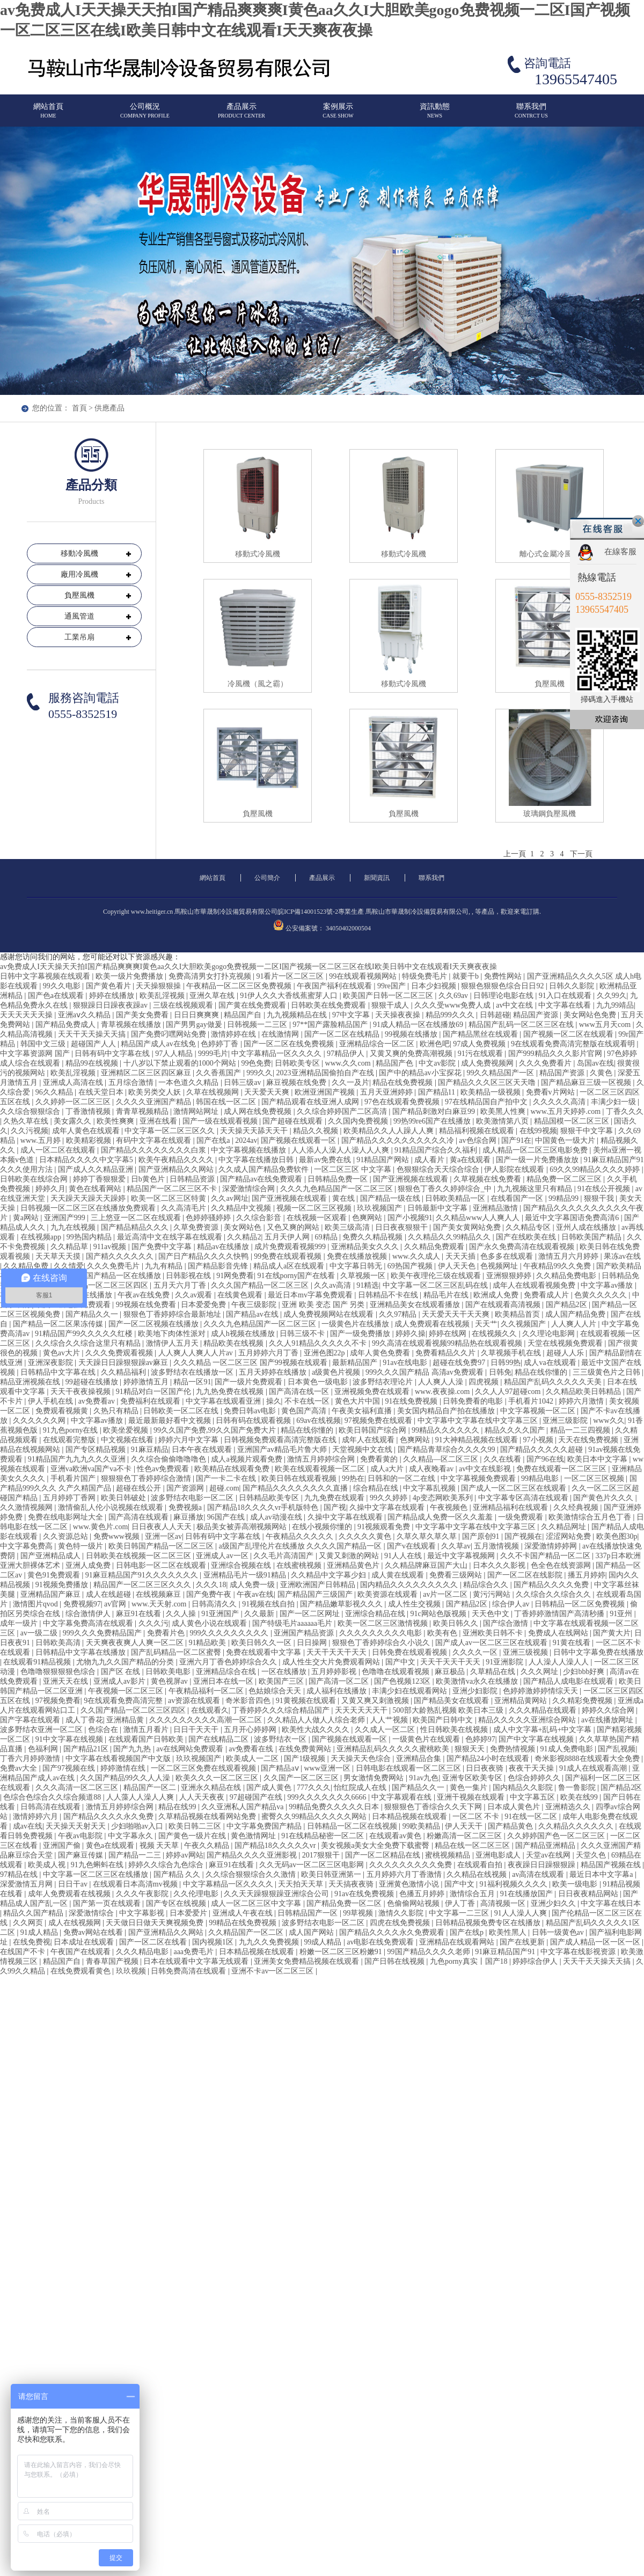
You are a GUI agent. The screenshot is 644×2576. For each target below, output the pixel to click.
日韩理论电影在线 (504, 996)
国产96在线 (545, 1459)
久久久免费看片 (546, 1063)
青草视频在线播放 (132, 1025)
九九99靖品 (615, 1005)
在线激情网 (281, 1034)
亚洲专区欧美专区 (473, 1778)
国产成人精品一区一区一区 (596, 1942)
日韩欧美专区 (298, 1063)
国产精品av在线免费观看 (262, 1179)
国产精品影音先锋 (219, 1266)
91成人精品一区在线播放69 (419, 1025)
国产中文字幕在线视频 (537, 1739)
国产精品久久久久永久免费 (109, 1816)
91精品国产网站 (383, 1160)
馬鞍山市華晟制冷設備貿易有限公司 (417, 911)
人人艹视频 (390, 1720)
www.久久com (349, 1063)
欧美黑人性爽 (504, 1111)
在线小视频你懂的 (323, 1527)
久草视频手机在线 (512, 1353)
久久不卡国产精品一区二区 (546, 1556)
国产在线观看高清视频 (504, 1305)
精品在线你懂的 (542, 1372)
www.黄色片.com (100, 1527)
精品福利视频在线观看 (477, 1131)
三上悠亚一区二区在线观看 (137, 1218)
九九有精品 (165, 1266)
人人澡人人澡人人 (560, 1662)
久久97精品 (399, 1314)
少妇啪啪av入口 (138, 1826)
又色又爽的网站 (294, 1227)
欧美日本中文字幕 (598, 1459)
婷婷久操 (411, 1334)
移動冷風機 (79, 553)
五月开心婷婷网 (251, 1730)
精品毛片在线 (447, 1295)
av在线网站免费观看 (190, 1749)
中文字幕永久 (131, 1836)
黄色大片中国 (358, 1401)
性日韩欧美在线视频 (455, 1730)
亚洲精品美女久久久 (366, 1247)
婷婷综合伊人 (536, 1961)
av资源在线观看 (195, 1701)
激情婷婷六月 (36, 1816)
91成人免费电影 (567, 1749)
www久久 (608, 1421)
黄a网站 (27, 1218)
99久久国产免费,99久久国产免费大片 (215, 1430)
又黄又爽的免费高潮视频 (412, 1054)
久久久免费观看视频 (120, 1353)
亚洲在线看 (159, 1121)
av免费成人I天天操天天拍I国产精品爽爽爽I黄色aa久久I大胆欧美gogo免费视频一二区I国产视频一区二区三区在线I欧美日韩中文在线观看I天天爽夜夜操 (248, 967)
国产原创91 (482, 1536)
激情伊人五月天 (173, 1343)
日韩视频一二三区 (258, 1025)
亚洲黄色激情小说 (410, 1884)
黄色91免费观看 (54, 1575)
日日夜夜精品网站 (589, 1894)
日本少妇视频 (434, 986)
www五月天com (606, 1025)
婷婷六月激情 (582, 1401)
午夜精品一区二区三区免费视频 (240, 986)
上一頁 (514, 854)
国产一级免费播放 (361, 1334)
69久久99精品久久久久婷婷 (596, 1169)
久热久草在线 (26, 1121)
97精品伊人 (347, 1054)
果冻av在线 (622, 1256)
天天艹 (486, 1324)
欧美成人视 (48, 1865)
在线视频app (41, 1237)
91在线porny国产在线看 (297, 1276)
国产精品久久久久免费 (552, 1585)
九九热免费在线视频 (231, 1392)
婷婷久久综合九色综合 (167, 1865)
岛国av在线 (595, 1063)
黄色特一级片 (81, 1546)
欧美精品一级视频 (491, 1092)
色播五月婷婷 (423, 1894)
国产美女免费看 (143, 1015)
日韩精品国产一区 (308, 1913)
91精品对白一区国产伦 (154, 1392)
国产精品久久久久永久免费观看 (393, 1932)
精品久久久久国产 (516, 1430)
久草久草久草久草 (428, 1536)
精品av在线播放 (224, 1247)
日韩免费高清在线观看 (189, 1971)
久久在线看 (503, 1459)
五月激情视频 (497, 1546)
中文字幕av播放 (608, 1285)
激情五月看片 (147, 1730)
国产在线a (214, 1140)
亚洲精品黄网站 (521, 1701)
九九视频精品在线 (298, 1015)
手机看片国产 (74, 1478)
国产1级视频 (305, 1759)
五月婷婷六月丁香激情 (405, 1874)
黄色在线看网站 (96, 1189)
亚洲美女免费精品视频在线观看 (307, 1961)
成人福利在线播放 (337, 1691)
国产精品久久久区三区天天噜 (488, 1082)
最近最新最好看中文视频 (170, 1421)
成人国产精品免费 (576, 1314)
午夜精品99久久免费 (558, 1266)
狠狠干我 (600, 1198)
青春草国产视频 (113, 1961)
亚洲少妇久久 (554, 1903)
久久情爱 (69, 1266)
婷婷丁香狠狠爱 (100, 1179)
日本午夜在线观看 (203, 1449)
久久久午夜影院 (143, 1894)
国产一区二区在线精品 (343, 1034)
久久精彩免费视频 (583, 1701)
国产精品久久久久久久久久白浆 (154, 1150)
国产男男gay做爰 (195, 1025)
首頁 (79, 408)
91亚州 (622, 1614)
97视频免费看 (57, 1701)
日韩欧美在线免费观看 (329, 1005)
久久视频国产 (524, 1324)
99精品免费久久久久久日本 (335, 1807)
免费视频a (186, 1507)
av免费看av (97, 1401)
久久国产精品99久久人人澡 (126, 1778)
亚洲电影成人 (499, 1855)
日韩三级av (243, 1082)
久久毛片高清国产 (284, 1556)
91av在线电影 (406, 1363)
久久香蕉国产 (219, 1073)
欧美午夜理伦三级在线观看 (437, 1276)
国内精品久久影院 (524, 1788)
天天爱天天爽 (267, 1092)
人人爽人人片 (574, 1324)
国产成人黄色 (270, 1788)
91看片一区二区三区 (291, 976)
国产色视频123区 (403, 1681)
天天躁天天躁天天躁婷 (89, 1198)
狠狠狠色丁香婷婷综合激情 (147, 1478)
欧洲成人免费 (497, 1295)
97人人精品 (175, 1054)
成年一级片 (20, 1623)
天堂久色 (592, 1855)
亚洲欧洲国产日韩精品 (318, 1585)
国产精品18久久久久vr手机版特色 (263, 1507)
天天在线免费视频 (589, 1440)
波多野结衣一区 (281, 1739)
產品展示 (241, 115)
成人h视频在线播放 (244, 1334)
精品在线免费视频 (403, 1082)
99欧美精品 (422, 1826)
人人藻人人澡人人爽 (141, 1797)
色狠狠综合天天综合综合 (439, 1169)
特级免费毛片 (425, 976)
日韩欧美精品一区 (456, 1198)
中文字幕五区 (533, 1797)
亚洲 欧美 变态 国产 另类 (324, 1305)
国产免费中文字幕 (162, 1247)
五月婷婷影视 (334, 1672)
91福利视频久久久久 (515, 1884)
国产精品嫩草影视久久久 (342, 1604)
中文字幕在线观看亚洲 (224, 1401)
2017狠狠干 (322, 1855)
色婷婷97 (480, 1739)
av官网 (116, 1604)
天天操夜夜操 (398, 1015)
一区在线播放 (285, 1672)
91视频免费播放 (62, 1585)
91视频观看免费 (384, 1527)
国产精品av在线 (253, 1314)
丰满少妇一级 (614, 1102)
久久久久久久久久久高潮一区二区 (206, 1720)
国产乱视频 (616, 1749)
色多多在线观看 (507, 1256)
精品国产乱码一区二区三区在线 (522, 1025)
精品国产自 (244, 1015)
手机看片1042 (531, 1401)
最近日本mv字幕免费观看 (311, 1295)
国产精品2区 (567, 1305)
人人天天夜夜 (202, 1797)
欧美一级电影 (575, 1884)
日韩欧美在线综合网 (35, 1179)
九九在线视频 (74, 1227)
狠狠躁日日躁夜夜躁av (111, 1005)
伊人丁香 (461, 1903)
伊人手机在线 (51, 1401)
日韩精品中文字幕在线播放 (81, 1652)
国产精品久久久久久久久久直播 (296, 1488)
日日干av (74, 1884)
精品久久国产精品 (34, 1913)
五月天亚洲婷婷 (387, 1092)
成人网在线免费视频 (259, 1111)
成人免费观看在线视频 (433, 1324)
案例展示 (338, 115)
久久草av (456, 1546)
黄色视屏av (170, 1681)
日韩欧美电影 (169, 1672)
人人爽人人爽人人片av (196, 1353)
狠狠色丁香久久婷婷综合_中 (446, 1189)
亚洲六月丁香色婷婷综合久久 (229, 1662)
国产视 (335, 1507)
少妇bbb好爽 (584, 1672)
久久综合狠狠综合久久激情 (252, 1874)
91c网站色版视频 (440, 1614)
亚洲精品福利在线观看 (511, 1507)
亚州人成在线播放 (587, 1227)
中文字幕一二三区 (460, 1913)
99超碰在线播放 (92, 1382)
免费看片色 (167, 1633)
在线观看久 (210, 1710)
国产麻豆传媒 (81, 1855)
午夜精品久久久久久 (300, 1536)
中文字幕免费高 (27, 1546)
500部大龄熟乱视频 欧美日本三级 (449, 1710)
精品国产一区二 (150, 1788)
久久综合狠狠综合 (31, 1111)
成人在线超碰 (109, 1594)
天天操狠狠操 (159, 986)
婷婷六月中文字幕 (189, 1440)
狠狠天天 (471, 1749)
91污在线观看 (481, 1054)
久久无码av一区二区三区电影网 (312, 1865)
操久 (273, 1401)
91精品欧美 (208, 1643)
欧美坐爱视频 (126, 1430)
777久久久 (314, 1788)
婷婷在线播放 (112, 996)
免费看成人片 (547, 1295)
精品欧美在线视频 (234, 1343)
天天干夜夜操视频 (81, 1392)
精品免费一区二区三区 (565, 1179)
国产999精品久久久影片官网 (556, 1054)
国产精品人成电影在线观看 (569, 1681)
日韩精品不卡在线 (389, 1295)
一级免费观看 (521, 1517)
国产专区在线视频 (177, 1903)
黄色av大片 (62, 1353)
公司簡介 (267, 878)
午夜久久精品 (207, 1845)
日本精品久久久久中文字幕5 (87, 1160)
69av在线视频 (318, 1421)
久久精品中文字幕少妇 (329, 1575)
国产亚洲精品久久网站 (177, 1169)
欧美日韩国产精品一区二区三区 (162, 1546)
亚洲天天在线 (66, 1681)
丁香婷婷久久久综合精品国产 (282, 1710)
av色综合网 (478, 1140)
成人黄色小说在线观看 (210, 1623)
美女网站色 (244, 1227)
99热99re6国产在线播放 (432, 1121)
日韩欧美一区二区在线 (182, 1411)
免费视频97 (82, 1604)
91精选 (367, 1285)
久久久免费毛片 (114, 1266)
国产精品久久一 (92, 1314)
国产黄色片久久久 (604, 1498)
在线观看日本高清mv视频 (136, 1884)
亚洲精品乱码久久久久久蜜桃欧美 (393, 1749)
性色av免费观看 (164, 1469)
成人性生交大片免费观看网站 (332, 1662)
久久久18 (211, 1585)
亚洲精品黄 (126, 1720)
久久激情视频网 (27, 1507)
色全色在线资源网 (562, 1565)
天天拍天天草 (301, 1884)
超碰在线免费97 (460, 1363)
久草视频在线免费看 (488, 1179)
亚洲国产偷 (63, 1845)
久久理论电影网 (549, 1334)
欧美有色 (443, 1633)
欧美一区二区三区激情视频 (384, 1623)
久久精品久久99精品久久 (450, 1237)
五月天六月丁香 (180, 1285)
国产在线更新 (523, 1942)
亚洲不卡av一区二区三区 (273, 1971)
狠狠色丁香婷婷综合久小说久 (382, 1643)
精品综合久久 (486, 1585)
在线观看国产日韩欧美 (147, 1739)
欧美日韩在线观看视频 (300, 1478)
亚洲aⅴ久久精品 (85, 1015)
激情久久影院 (402, 1913)
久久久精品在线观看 (544, 1710)
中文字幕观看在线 (402, 1797)
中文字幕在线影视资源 (579, 1952)
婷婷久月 (50, 1189)
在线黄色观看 (241, 1295)
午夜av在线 (255, 1594)
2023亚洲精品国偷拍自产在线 (326, 1073)
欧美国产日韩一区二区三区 (389, 996)
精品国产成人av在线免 (159, 1044)
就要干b (466, 976)
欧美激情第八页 (503, 1121)
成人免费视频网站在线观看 (329, 1314)
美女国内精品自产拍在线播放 (447, 1411)
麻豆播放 (188, 1517)
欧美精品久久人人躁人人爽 (389, 1131)
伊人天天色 (458, 1266)
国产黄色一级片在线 (193, 1836)
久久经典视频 (577, 1507)
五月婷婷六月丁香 (269, 1353)
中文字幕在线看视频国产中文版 (119, 1759)
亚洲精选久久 (568, 1807)
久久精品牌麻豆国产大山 (427, 1565)
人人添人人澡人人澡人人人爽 (341, 1150)
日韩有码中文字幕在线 (113, 1054)
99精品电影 (541, 1478)
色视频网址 (500, 1266)
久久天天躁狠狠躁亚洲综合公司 (277, 1894)
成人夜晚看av (432, 1469)
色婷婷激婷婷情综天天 (541, 1691)
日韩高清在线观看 (51, 1807)
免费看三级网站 (456, 1575)
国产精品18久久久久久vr (276, 1845)
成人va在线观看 (551, 1363)
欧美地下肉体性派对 (173, 1334)
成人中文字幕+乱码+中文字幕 (543, 1730)
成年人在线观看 (369, 1440)
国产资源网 (186, 1488)
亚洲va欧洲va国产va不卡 (92, 1469)
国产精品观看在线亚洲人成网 (311, 1102)
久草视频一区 (363, 1276)
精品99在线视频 (92, 1063)
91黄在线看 (572, 1643)
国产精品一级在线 (391, 1198)
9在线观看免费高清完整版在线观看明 (574, 1044)
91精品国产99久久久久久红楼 (85, 1334)
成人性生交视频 (415, 1604)
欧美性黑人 (509, 1932)
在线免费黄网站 (306, 1749)
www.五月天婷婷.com (567, 1111)
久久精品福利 (124, 1372)
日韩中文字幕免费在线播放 (598, 1652)
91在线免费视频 (412, 1401)
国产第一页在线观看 (108, 1903)
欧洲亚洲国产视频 (326, 1092)
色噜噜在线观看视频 (396, 1672)
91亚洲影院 (505, 1662)
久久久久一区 (476, 1652)
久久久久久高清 (560, 1102)
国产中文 (401, 1662)
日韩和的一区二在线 (402, 1478)
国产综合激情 (506, 1623)
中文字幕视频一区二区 (538, 1411)
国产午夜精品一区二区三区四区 (96, 1285)
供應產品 (109, 408)
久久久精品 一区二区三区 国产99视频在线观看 (251, 1363)
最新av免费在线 (326, 1160)
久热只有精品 (117, 1411)
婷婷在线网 (449, 1334)
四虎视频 (485, 1382)
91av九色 (423, 1778)
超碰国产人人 (94, 1044)
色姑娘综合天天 (275, 1691)
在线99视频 (538, 1131)
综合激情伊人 (89, 1614)
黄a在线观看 (471, 1160)
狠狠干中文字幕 (587, 1131)
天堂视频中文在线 (363, 1449)
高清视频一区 (504, 1903)
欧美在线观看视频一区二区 (321, 1469)
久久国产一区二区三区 (302, 1778)
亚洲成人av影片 (120, 1681)
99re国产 (392, 986)
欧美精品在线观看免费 (233, 1469)
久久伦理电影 (197, 1894)
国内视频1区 (214, 1942)
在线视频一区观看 (318, 1218)
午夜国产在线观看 (81, 1952)
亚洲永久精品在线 (212, 1788)
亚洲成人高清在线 (74, 1082)
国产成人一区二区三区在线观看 (514, 1488)
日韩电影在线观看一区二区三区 (409, 1768)
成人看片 (430, 1160)
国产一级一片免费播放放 (538, 1160)
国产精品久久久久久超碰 (542, 1449)
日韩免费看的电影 (474, 1401)
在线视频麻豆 (159, 1594)
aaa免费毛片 (194, 1952)
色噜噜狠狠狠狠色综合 (59, 1672)
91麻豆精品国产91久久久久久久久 (142, 1575)
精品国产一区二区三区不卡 (173, 1189)
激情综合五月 (473, 1894)
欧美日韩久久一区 (262, 1643)
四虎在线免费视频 (401, 1923)
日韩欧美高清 (59, 1643)
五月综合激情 (132, 1082)
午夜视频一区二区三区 (126, 1691)
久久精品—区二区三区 (441, 1459)
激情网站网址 (197, 1111)
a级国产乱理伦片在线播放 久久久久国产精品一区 (300, 1546)
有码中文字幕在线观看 (154, 1140)
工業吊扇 (79, 637)
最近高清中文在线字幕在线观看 (170, 1237)
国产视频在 (523, 1536)
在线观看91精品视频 (38, 1662)
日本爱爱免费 (204, 1305)
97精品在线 (20, 1874)
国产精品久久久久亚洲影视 (253, 1855)
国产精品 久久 (177, 1874)
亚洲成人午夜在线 (244, 1913)
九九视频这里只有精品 (535, 1189)
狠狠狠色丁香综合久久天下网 (434, 1807)
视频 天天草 (160, 1845)
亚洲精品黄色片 (354, 1565)
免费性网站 (504, 976)
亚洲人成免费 (89, 1565)
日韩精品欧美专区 (270, 1498)
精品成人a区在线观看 (289, 1266)
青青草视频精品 (143, 1111)
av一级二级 (40, 1633)
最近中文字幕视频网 (462, 1556)
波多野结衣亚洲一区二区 (42, 1730)
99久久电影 (63, 986)
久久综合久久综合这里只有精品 (89, 1343)
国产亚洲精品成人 (51, 1556)
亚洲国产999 (65, 1218)
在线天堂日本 (102, 1092)
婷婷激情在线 (124, 1768)
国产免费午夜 (209, 1594)
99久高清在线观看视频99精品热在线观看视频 (448, 1343)
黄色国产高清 (304, 1411)
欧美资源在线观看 (388, 1594)
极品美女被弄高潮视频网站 (242, 1527)
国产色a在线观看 (57, 996)
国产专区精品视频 (96, 1449)
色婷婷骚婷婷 (209, 1218)
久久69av (454, 996)
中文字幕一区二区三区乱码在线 (436, 1285)
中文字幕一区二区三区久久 (171, 1131)
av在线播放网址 (608, 1720)
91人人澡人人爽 (521, 1913)
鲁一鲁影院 (578, 1788)
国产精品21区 (87, 1749)
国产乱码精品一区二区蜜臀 (177, 1652)
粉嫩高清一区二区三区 (465, 1836)
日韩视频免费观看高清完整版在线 (281, 1440)
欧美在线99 (580, 1797)
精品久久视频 (316, 1131)
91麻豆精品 (150, 1449)
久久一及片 (350, 1082)
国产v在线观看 (412, 1546)
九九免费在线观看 (335, 1498)
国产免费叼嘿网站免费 (169, 1034)
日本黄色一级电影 (319, 1382)
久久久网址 (540, 1672)
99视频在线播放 (412, 1034)
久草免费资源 (197, 1227)
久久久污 (153, 1623)
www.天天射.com (159, 1604)
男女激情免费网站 (374, 1778)
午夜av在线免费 (145, 1295)
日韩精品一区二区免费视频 (581, 1604)
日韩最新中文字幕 (438, 1208)
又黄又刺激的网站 (350, 1556)
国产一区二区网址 (311, 1614)
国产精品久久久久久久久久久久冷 (398, 1140)
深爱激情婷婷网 (551, 1546)
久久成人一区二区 (386, 1730)
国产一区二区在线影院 (526, 1575)
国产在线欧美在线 (527, 1237)
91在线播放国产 (527, 1894)
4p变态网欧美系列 (444, 1498)
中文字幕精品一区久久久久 (277, 1054)
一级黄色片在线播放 (356, 1324)
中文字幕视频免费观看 (479, 1478)
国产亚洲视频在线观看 (411, 1179)
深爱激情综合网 (249, 1189)
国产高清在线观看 (139, 1517)
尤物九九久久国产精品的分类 (126, 1662)
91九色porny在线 (71, 1430)
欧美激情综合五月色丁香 (590, 1517)
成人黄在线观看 (398, 1575)
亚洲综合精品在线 (376, 1614)
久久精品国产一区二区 (247, 1932)
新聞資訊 (377, 878)
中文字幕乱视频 (430, 1488)
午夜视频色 (450, 1507)
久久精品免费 (26, 1266)
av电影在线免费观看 (381, 1942)
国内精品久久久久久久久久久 (410, 1585)
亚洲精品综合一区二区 (377, 1044)
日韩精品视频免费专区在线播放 (489, 1923)
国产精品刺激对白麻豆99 (434, 1111)
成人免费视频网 (488, 1063)
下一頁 (581, 854)
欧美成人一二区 (253, 1759)
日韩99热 (506, 1363)
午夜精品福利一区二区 (207, 1691)
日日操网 (313, 1643)
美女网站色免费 (591, 1015)
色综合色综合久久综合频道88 (53, 1797)
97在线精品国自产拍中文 (487, 1102)
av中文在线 (515, 1005)
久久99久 (612, 996)
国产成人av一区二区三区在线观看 (492, 1643)
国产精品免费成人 (66, 1025)
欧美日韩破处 (124, 1498)
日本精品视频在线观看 (410, 1816)
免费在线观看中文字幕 (264, 1652)
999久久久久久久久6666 (328, 1797)
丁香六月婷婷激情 (31, 1759)
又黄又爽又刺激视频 (376, 1701)
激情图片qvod (36, 1604)
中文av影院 (438, 1063)
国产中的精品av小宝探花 (421, 1073)
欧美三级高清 (348, 1227)
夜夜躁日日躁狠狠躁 (542, 1865)
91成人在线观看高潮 (594, 1768)
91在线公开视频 (604, 1189)
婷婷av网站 (184, 1855)
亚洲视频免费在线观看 (373, 1392)
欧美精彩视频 (89, 1140)
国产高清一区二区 (340, 1681)
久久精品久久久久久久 (577, 1826)
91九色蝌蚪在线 (98, 1865)
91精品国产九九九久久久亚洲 (78, 1459)
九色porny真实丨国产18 (469, 1961)
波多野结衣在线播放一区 (193, 1372)
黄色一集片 (469, 1788)
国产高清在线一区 (300, 1392)
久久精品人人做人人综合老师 (317, 1720)
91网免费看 (235, 1276)
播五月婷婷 (586, 1575)
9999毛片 (213, 1054)
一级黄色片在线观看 (427, 1739)
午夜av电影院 (81, 1836)
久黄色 (602, 1073)
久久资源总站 (66, 1536)
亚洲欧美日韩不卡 (494, 1633)
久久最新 (260, 1614)
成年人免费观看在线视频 (70, 1894)
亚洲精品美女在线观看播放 (416, 1305)
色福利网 (44, 1749)
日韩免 (500, 1372)
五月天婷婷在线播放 (274, 1372)
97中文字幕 (352, 1015)
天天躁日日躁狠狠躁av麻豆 (124, 1363)
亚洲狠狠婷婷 (509, 1276)
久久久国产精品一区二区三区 (261, 1285)
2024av (246, 1140)
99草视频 (359, 1913)
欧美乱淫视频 (163, 996)
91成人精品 (40, 1932)
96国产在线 (227, 1517)
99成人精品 (323, 1942)
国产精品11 (437, 1092)
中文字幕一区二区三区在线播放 (96, 1874)
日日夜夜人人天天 (162, 1527)
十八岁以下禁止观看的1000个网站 (180, 1063)
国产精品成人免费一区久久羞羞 (441, 1517)
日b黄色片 (149, 1179)
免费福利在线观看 (151, 1401)
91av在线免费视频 (365, 1894)
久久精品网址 (564, 1527)
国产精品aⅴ (281, 1768)
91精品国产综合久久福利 (436, 1150)
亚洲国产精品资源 (305, 1633)
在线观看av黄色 (396, 1836)
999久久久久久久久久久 (229, 1633)
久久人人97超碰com (509, 1392)
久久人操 (182, 1614)
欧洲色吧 (435, 1044)
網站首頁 (48, 115)
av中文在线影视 (486, 1469)
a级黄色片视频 (337, 1372)
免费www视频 (117, 1536)
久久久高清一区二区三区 (77, 1788)
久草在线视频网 (213, 1092)
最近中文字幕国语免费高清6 (573, 1218)
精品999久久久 (451, 1015)
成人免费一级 (253, 1585)
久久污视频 (29, 1131)
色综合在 (104, 1730)
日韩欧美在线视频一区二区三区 (139, 1556)
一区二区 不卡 (476, 1816)
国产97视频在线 (69, 1768)
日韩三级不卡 (303, 1334)
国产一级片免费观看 (249, 1382)
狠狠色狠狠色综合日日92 (503, 986)
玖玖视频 (132, 1971)
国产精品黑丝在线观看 (481, 1034)
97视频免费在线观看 (379, 1421)
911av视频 (110, 1247)
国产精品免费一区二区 (345, 1903)
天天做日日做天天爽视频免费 (156, 1923)
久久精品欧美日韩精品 (584, 1392)
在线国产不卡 (23, 1952)
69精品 (327, 1237)
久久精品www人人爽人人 (479, 1218)
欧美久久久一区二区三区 (217, 1778)
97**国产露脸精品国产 (331, 1025)
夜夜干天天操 (532, 1768)
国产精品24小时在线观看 (489, 1759)
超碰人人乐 (566, 1353)
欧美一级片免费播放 (130, 976)
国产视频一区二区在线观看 (569, 1034)
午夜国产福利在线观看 (335, 986)
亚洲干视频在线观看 (472, 1797)
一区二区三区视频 (595, 1478)
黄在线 (344, 1198)
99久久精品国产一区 (501, 1073)
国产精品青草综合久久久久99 (447, 1449)
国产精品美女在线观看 (452, 1701)
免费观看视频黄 (62, 1411)
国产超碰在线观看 (293, 1121)
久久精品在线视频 (478, 1874)
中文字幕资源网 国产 (35, 1054)
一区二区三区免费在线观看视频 (204, 1768)
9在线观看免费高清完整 (124, 1701)
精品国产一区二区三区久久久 (143, 1585)
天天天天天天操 (27, 1015)
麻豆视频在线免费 (297, 1082)
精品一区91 (192, 1382)
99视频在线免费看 (147, 1305)
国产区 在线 (121, 1672)
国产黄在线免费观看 (253, 1005)
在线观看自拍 (480, 1865)
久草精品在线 (493, 1672)
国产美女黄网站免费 (468, 1227)
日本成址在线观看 (85, 1942)
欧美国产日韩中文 (444, 1720)
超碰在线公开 (139, 1488)
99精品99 (564, 1198)
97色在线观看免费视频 (403, 1102)
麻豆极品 (451, 1672)
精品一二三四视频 (581, 1430)
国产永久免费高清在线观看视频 (522, 1247)
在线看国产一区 (518, 1198)
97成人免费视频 (480, 1044)
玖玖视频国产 (380, 1208)
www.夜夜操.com (443, 1392)
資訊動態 (435, 115)
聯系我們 (531, 115)
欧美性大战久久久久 (317, 1730)
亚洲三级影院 (566, 1421)
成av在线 (27, 1826)
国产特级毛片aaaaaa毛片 (293, 1623)
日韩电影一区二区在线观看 (162, 1565)
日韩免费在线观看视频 (410, 1652)
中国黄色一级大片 (566, 1140)
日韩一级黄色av (559, 1932)
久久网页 (29, 1923)
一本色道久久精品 (189, 1082)
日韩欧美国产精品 (592, 1237)
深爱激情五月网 (27, 1884)
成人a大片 (388, 1469)
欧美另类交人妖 (155, 1092)
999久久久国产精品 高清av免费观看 (425, 1372)
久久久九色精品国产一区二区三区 (337, 1189)
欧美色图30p (617, 1536)
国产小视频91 (410, 1218)
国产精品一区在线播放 (124, 1276)
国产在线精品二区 (219, 1739)
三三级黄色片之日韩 (607, 1372)
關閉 (638, 521)
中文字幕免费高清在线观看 (89, 1623)
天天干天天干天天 (337, 1652)
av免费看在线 (252, 1749)
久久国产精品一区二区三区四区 (134, 1710)
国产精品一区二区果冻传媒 (59, 1324)
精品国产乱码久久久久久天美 (554, 1382)
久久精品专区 (529, 1227)
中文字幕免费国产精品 (265, 1826)
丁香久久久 (624, 1111)
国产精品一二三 (135, 1855)
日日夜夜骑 (486, 1768)
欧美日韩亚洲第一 (332, 1874)
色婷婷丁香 (220, 1044)
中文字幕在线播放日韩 (257, 1160)
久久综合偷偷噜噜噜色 (169, 1459)
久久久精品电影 (143, 1952)
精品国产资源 (536, 1015)
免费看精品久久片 (446, 1353)
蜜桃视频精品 (448, 1855)
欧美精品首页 (518, 1314)
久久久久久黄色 (366, 1536)
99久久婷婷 (389, 1498)
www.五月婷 (41, 1140)
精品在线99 (178, 1807)
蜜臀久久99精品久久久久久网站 (315, 1816)
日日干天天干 (197, 1730)
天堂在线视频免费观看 (566, 1343)
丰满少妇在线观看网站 (410, 1691)
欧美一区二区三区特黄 (169, 1198)
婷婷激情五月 (147, 1382)
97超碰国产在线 (257, 1797)
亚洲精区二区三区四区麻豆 (147, 1073)
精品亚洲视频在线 (31, 1382)
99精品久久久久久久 (446, 1430)
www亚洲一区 (328, 1768)
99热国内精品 (90, 1237)
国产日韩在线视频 (395, 1961)
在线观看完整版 (70, 1440)
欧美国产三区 (282, 1681)
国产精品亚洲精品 (546, 1845)
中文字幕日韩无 (357, 1266)
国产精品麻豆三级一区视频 (587, 1082)
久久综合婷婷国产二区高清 (343, 1111)
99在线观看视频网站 (364, 976)
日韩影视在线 (189, 1276)
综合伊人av (511, 1604)
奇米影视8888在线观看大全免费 (588, 1759)
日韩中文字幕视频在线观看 (46, 976)
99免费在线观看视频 (289, 1256)
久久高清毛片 (184, 1208)
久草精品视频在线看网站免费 (208, 1816)
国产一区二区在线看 (154, 1942)
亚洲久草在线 (213, 996)
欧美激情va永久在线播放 (478, 1681)
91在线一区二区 (531, 1816)
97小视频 (539, 1440)
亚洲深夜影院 (51, 1363)
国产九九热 (133, 1749)
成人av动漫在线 (277, 1517)
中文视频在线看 (128, 1440)
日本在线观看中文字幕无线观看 (197, 1961)
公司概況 (145, 115)
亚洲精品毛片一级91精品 (245, 1575)
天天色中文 (491, 1614)
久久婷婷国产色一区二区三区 (557, 1836)
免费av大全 (19, 1768)
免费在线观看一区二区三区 (562, 1469)
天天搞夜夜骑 (352, 1884)
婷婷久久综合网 (609, 1710)
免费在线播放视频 (358, 1256)
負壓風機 (79, 595)
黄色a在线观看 (111, 1845)
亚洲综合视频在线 (242, 1565)
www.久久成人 (417, 1256)
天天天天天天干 (362, 1710)
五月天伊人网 (288, 1237)
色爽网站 (368, 1218)
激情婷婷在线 (234, 1034)
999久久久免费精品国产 (103, 1633)
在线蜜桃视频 (300, 1565)
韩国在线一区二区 (227, 1102)
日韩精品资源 (193, 1179)
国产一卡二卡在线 (227, 1478)
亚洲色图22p (325, 1353)
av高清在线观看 (539, 1874)
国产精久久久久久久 (121, 1256)
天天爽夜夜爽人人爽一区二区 (136, 1643)
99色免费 (256, 1063)
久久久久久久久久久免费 (411, 1865)
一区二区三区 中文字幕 (353, 1169)
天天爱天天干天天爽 (457, 1314)
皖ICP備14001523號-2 (307, 911)
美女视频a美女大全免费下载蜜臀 (376, 1845)
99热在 (353, 1478)
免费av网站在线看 (94, 1932)
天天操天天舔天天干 (255, 1131)
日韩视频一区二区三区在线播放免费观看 (89, 1208)
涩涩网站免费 (569, 1536)
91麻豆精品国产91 (506, 1952)
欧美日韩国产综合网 (373, 1430)
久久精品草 (70, 1247)
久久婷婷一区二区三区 (74, 1102)
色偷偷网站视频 (414, 1903)
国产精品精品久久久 (136, 1227)
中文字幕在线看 (565, 1005)
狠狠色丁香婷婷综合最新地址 (173, 1314)
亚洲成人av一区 (223, 1556)
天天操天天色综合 (362, 1759)
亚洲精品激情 (496, 1208)
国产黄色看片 (109, 986)
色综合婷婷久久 (535, 1778)
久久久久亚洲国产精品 (154, 1102)
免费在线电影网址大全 (66, 1517)
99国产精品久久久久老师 (429, 1952)
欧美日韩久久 (456, 1623)
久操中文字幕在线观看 (388, 1507)
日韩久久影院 (572, 986)
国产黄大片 (612, 1633)
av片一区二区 (446, 1594)
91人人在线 (404, 1556)
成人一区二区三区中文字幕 (257, 1903)
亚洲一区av (163, 1536)
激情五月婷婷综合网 (322, 1459)
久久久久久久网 (40, 1421)
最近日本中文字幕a (602, 1874)
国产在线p (468, 1932)
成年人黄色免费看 (381, 1353)
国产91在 (516, 1140)
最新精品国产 (355, 1363)
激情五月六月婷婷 (569, 1256)
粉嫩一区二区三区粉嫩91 (341, 1952)
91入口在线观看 (566, 996)
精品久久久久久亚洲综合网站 (528, 1720)
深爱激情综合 (92, 1913)
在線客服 (620, 551)
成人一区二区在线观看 (59, 1150)
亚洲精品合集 (419, 1759)
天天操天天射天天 (77, 1826)
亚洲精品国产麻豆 (51, 1594)
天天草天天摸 (59, 1256)
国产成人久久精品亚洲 (96, 1169)
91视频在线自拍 (269, 1604)
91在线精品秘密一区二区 (323, 1836)
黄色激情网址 (254, 1836)
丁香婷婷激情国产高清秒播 (560, 1614)
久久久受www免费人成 (453, 1005)
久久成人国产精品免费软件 (264, 1169)
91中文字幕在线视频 (70, 1739)
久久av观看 (194, 1295)
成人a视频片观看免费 (247, 1459)
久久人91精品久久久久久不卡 (319, 1343)
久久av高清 (333, 1285)
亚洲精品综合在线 (227, 1672)
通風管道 (79, 616)
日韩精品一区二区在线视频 (353, 1826)
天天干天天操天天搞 (93, 1034)
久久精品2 (244, 1237)
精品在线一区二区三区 (473, 1845)
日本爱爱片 (189, 1913)
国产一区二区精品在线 (383, 1855)
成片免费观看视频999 (291, 1247)
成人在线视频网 (75, 1923)
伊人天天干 (465, 1826)
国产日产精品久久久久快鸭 (204, 1256)
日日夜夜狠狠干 (402, 1227)
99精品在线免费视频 (244, 1923)
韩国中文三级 (44, 1044)
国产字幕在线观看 (31, 1720)
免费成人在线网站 (559, 1633)
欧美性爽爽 (116, 1121)
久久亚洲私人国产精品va (243, 1807)
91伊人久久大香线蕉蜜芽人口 (290, 996)
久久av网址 (229, 1198)
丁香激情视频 (89, 1111)
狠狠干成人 (391, 1005)
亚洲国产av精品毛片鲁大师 (283, 1449)
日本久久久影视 (500, 1565)
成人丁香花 (84, 1720)
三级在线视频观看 (184, 1005)
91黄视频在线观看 (307, 1701)
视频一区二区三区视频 (315, 1208)
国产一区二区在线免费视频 (290, 1044)
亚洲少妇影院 (476, 1691)
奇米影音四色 (249, 1701)
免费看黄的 (380, 1459)
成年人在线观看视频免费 (535, 1285)
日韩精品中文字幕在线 (59, 1372)
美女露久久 (73, 1121)
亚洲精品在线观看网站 (457, 1942)
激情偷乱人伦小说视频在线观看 (111, 1507)
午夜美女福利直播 (363, 1411)
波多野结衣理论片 (384, 1382)
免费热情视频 (513, 1749)
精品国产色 (395, 1063)
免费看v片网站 (551, 1092)
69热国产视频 (411, 1266)
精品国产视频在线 (612, 1865)
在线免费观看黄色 (81, 1971)
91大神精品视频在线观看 (477, 1440)
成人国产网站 (312, 1932)
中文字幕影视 (142, 1913)
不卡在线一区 (308, 1401)
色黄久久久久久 (601, 1295)
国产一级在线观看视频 (221, 1121)
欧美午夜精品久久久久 (177, 1160)
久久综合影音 (259, 1218)
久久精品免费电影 (567, 1276)
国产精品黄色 (511, 1826)
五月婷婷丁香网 (70, 1498)
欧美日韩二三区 (196, 1826)
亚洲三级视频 (526, 1652)
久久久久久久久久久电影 (381, 1633)
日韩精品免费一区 (339, 1179)
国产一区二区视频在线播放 (154, 1324)
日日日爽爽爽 (197, 1015)
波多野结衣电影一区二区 (193, 1498)
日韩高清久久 (215, 1604)
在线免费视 (31, 1942)
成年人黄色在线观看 (87, 1131)
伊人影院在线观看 (515, 1169)
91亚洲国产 (221, 1614)
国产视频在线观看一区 (299, 1140)
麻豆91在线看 (139, 1614)
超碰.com (224, 1488)
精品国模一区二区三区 (572, 1121)
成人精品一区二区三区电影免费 (536, 1150)
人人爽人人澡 (441, 1382)
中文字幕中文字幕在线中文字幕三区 (479, 1421)
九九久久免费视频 (270, 1942)
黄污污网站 (493, 1594)
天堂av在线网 (549, 1855)
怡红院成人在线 (361, 1788)
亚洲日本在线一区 (224, 1681)
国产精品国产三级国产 (316, 1594)
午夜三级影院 (255, 1305)
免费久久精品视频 (373, 1237)
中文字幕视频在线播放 (249, 1150)
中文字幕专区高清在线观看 (524, 1498)
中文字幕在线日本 (611, 1903)
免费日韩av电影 (251, 1411)
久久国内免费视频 (359, 1121)
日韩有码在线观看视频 (254, 1421)
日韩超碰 (495, 1015)
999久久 (259, 1073)
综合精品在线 (376, 1488)
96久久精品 (55, 1092)
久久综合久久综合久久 (554, 1594)
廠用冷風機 (79, 574)
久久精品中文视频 (242, 1208)
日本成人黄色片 (514, 1807)
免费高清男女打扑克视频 (211, 976)
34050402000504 (348, 928)
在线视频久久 (495, 1334)
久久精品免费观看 (435, 1247)
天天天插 (461, 1256)
